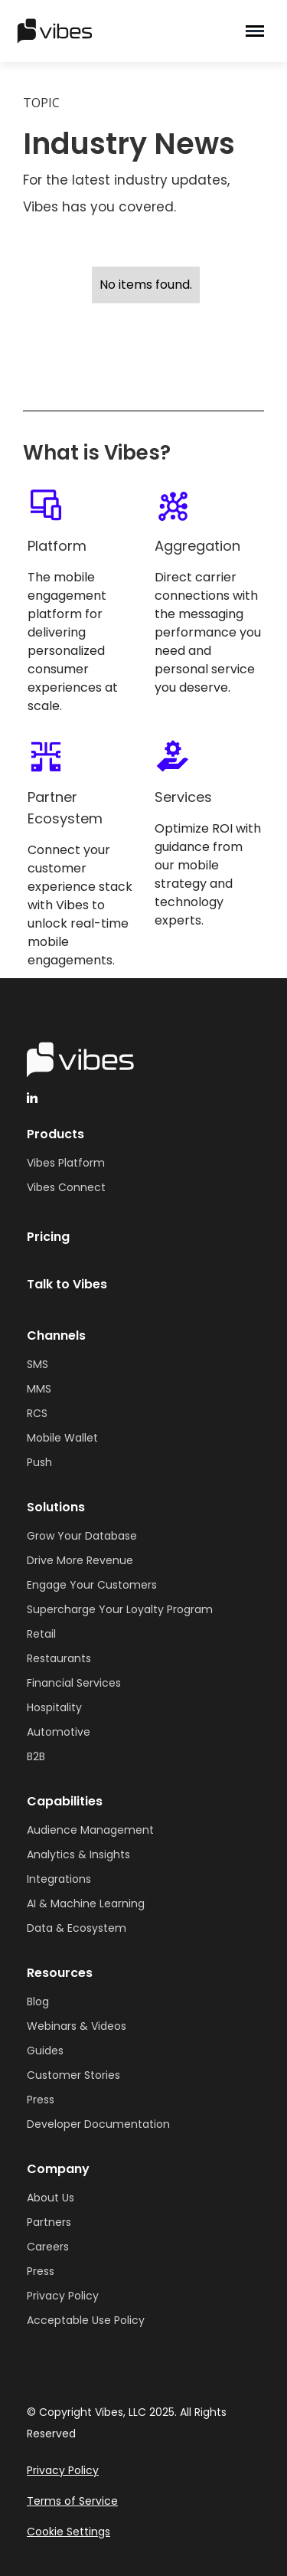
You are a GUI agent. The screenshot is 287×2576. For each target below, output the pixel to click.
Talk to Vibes (67, 1284)
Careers (48, 2246)
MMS (39, 1388)
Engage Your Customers (92, 1584)
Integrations (59, 1879)
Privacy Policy (63, 2295)
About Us (50, 2197)
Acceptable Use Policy (86, 2320)
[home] (100, 30)
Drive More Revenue (80, 1560)
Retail (41, 1634)
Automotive (58, 1732)
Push (39, 1462)
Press (40, 2099)
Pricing (48, 1236)
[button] (255, 31)
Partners (49, 2222)
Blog (38, 2001)
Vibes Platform (66, 1162)
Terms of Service (72, 2501)
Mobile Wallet (62, 1437)
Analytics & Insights (78, 1854)
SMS (37, 1364)
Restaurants (59, 1658)
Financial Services (74, 1683)
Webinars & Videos (76, 2026)
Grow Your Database (82, 1535)
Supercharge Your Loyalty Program (120, 1609)
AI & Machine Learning (86, 1903)
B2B (36, 1756)
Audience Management (90, 1830)
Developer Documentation (98, 2124)
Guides (45, 2050)
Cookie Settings (68, 2531)
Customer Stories (73, 2075)
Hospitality (54, 1707)
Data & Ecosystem (76, 1928)
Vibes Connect (66, 1187)
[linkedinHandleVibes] (32, 1097)
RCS (37, 1413)
